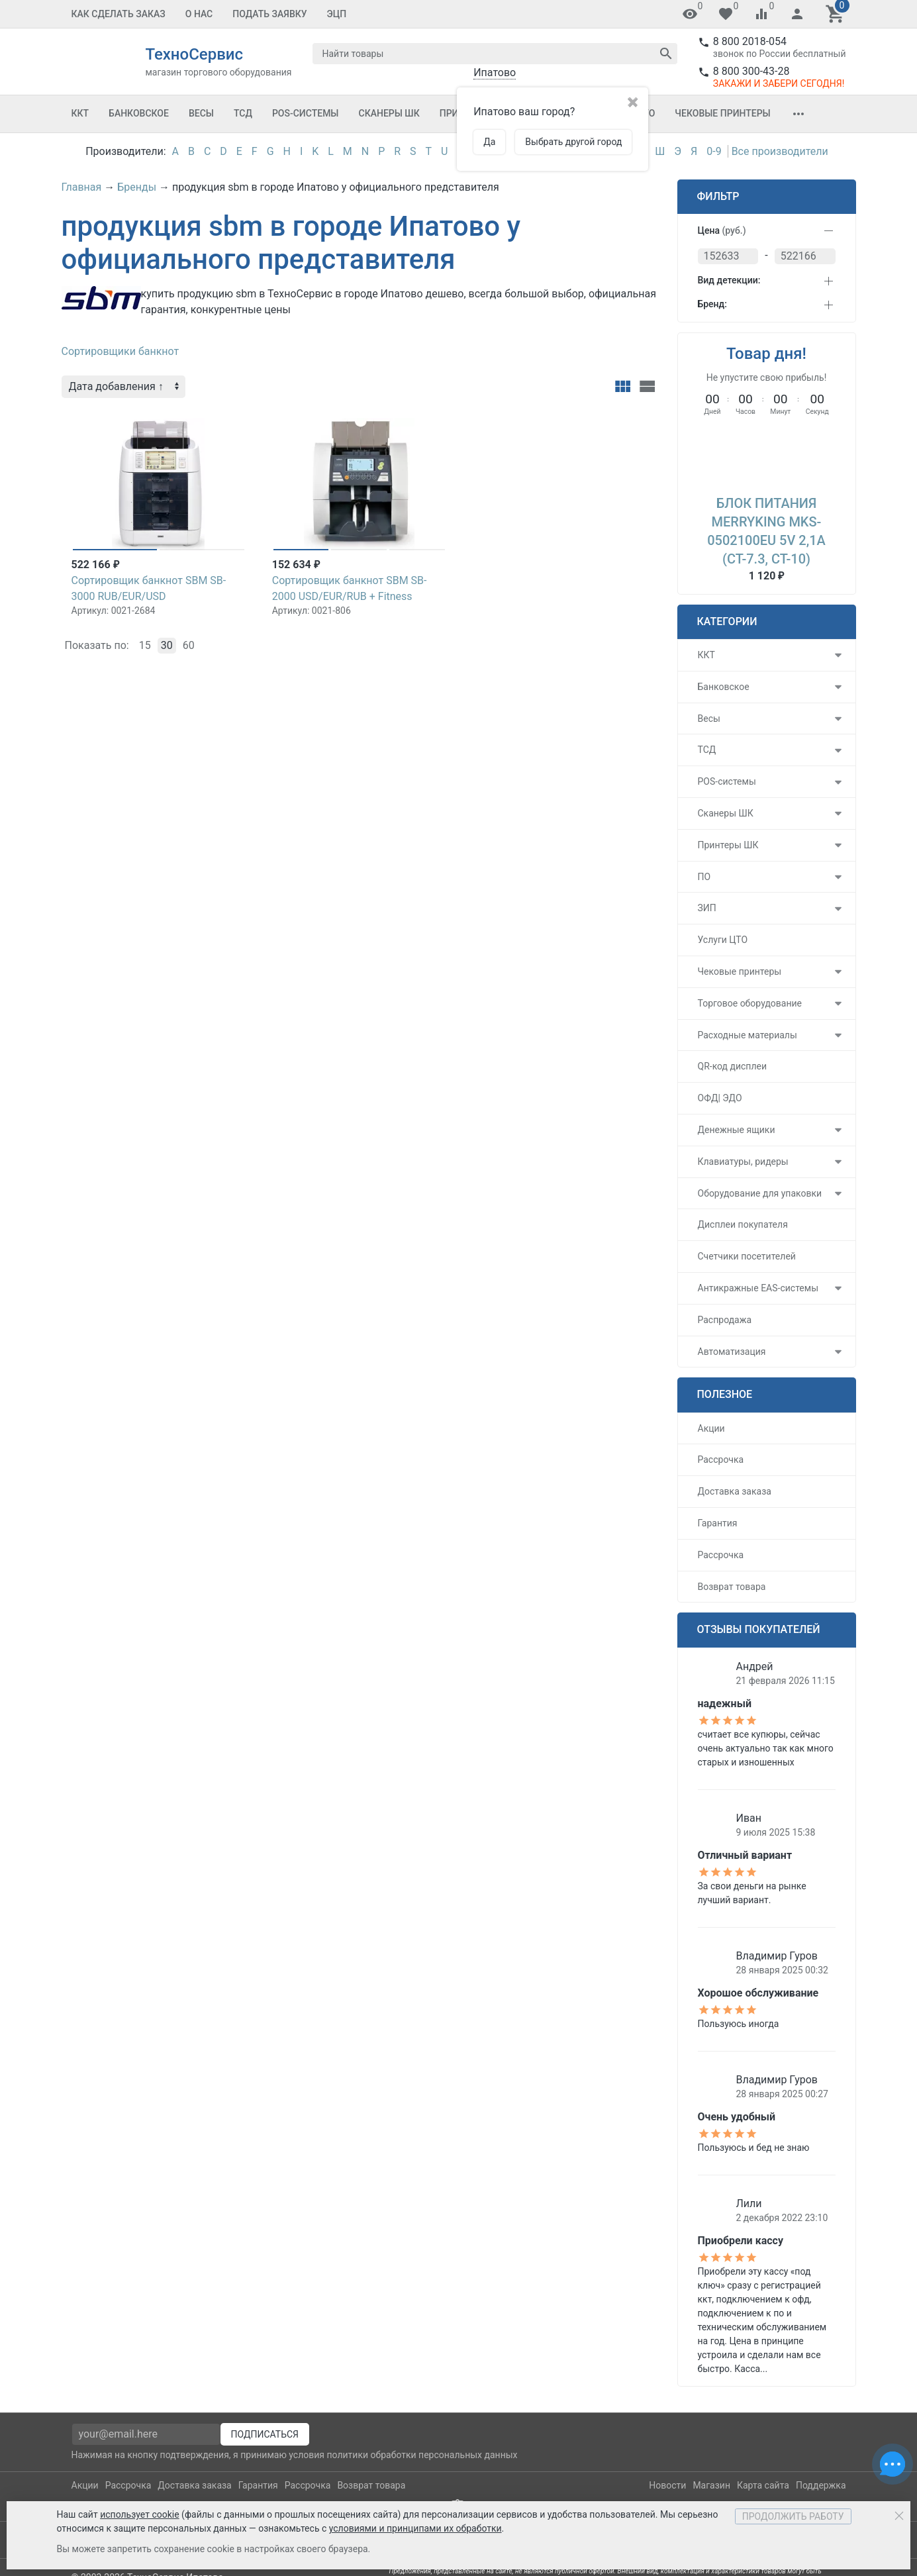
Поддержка (821, 2485)
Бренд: (712, 304)
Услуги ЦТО (723, 939)
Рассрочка (721, 1459)
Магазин (711, 2485)
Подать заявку (269, 14)
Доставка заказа (734, 1491)
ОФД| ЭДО (720, 1098)
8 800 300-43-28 (751, 71)
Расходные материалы (747, 1035)
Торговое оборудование (750, 1003)
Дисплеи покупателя (743, 1224)
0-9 (713, 151)
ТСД (243, 113)
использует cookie (139, 2514)
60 (189, 645)
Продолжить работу (793, 2516)
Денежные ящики (736, 1129)
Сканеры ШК (389, 113)
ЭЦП (337, 14)
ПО (704, 876)
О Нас (199, 14)
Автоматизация (732, 1351)
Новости (667, 2485)
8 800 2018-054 (750, 41)
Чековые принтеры (722, 113)
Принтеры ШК (728, 845)
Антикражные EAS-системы (758, 1288)
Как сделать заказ (119, 14)
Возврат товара (732, 1586)
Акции (711, 1428)
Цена (722, 230)
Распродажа (725, 1319)
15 (145, 645)
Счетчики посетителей (747, 1256)
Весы (201, 113)
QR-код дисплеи (732, 1066)
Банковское (139, 113)
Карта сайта (763, 2485)
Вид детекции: (729, 280)
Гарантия (718, 1523)
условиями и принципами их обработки (415, 2528)
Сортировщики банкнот (120, 351)
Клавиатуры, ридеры (743, 1161)
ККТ (80, 113)
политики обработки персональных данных (421, 2455)
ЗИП (707, 908)
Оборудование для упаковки (760, 1193)
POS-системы (305, 113)
